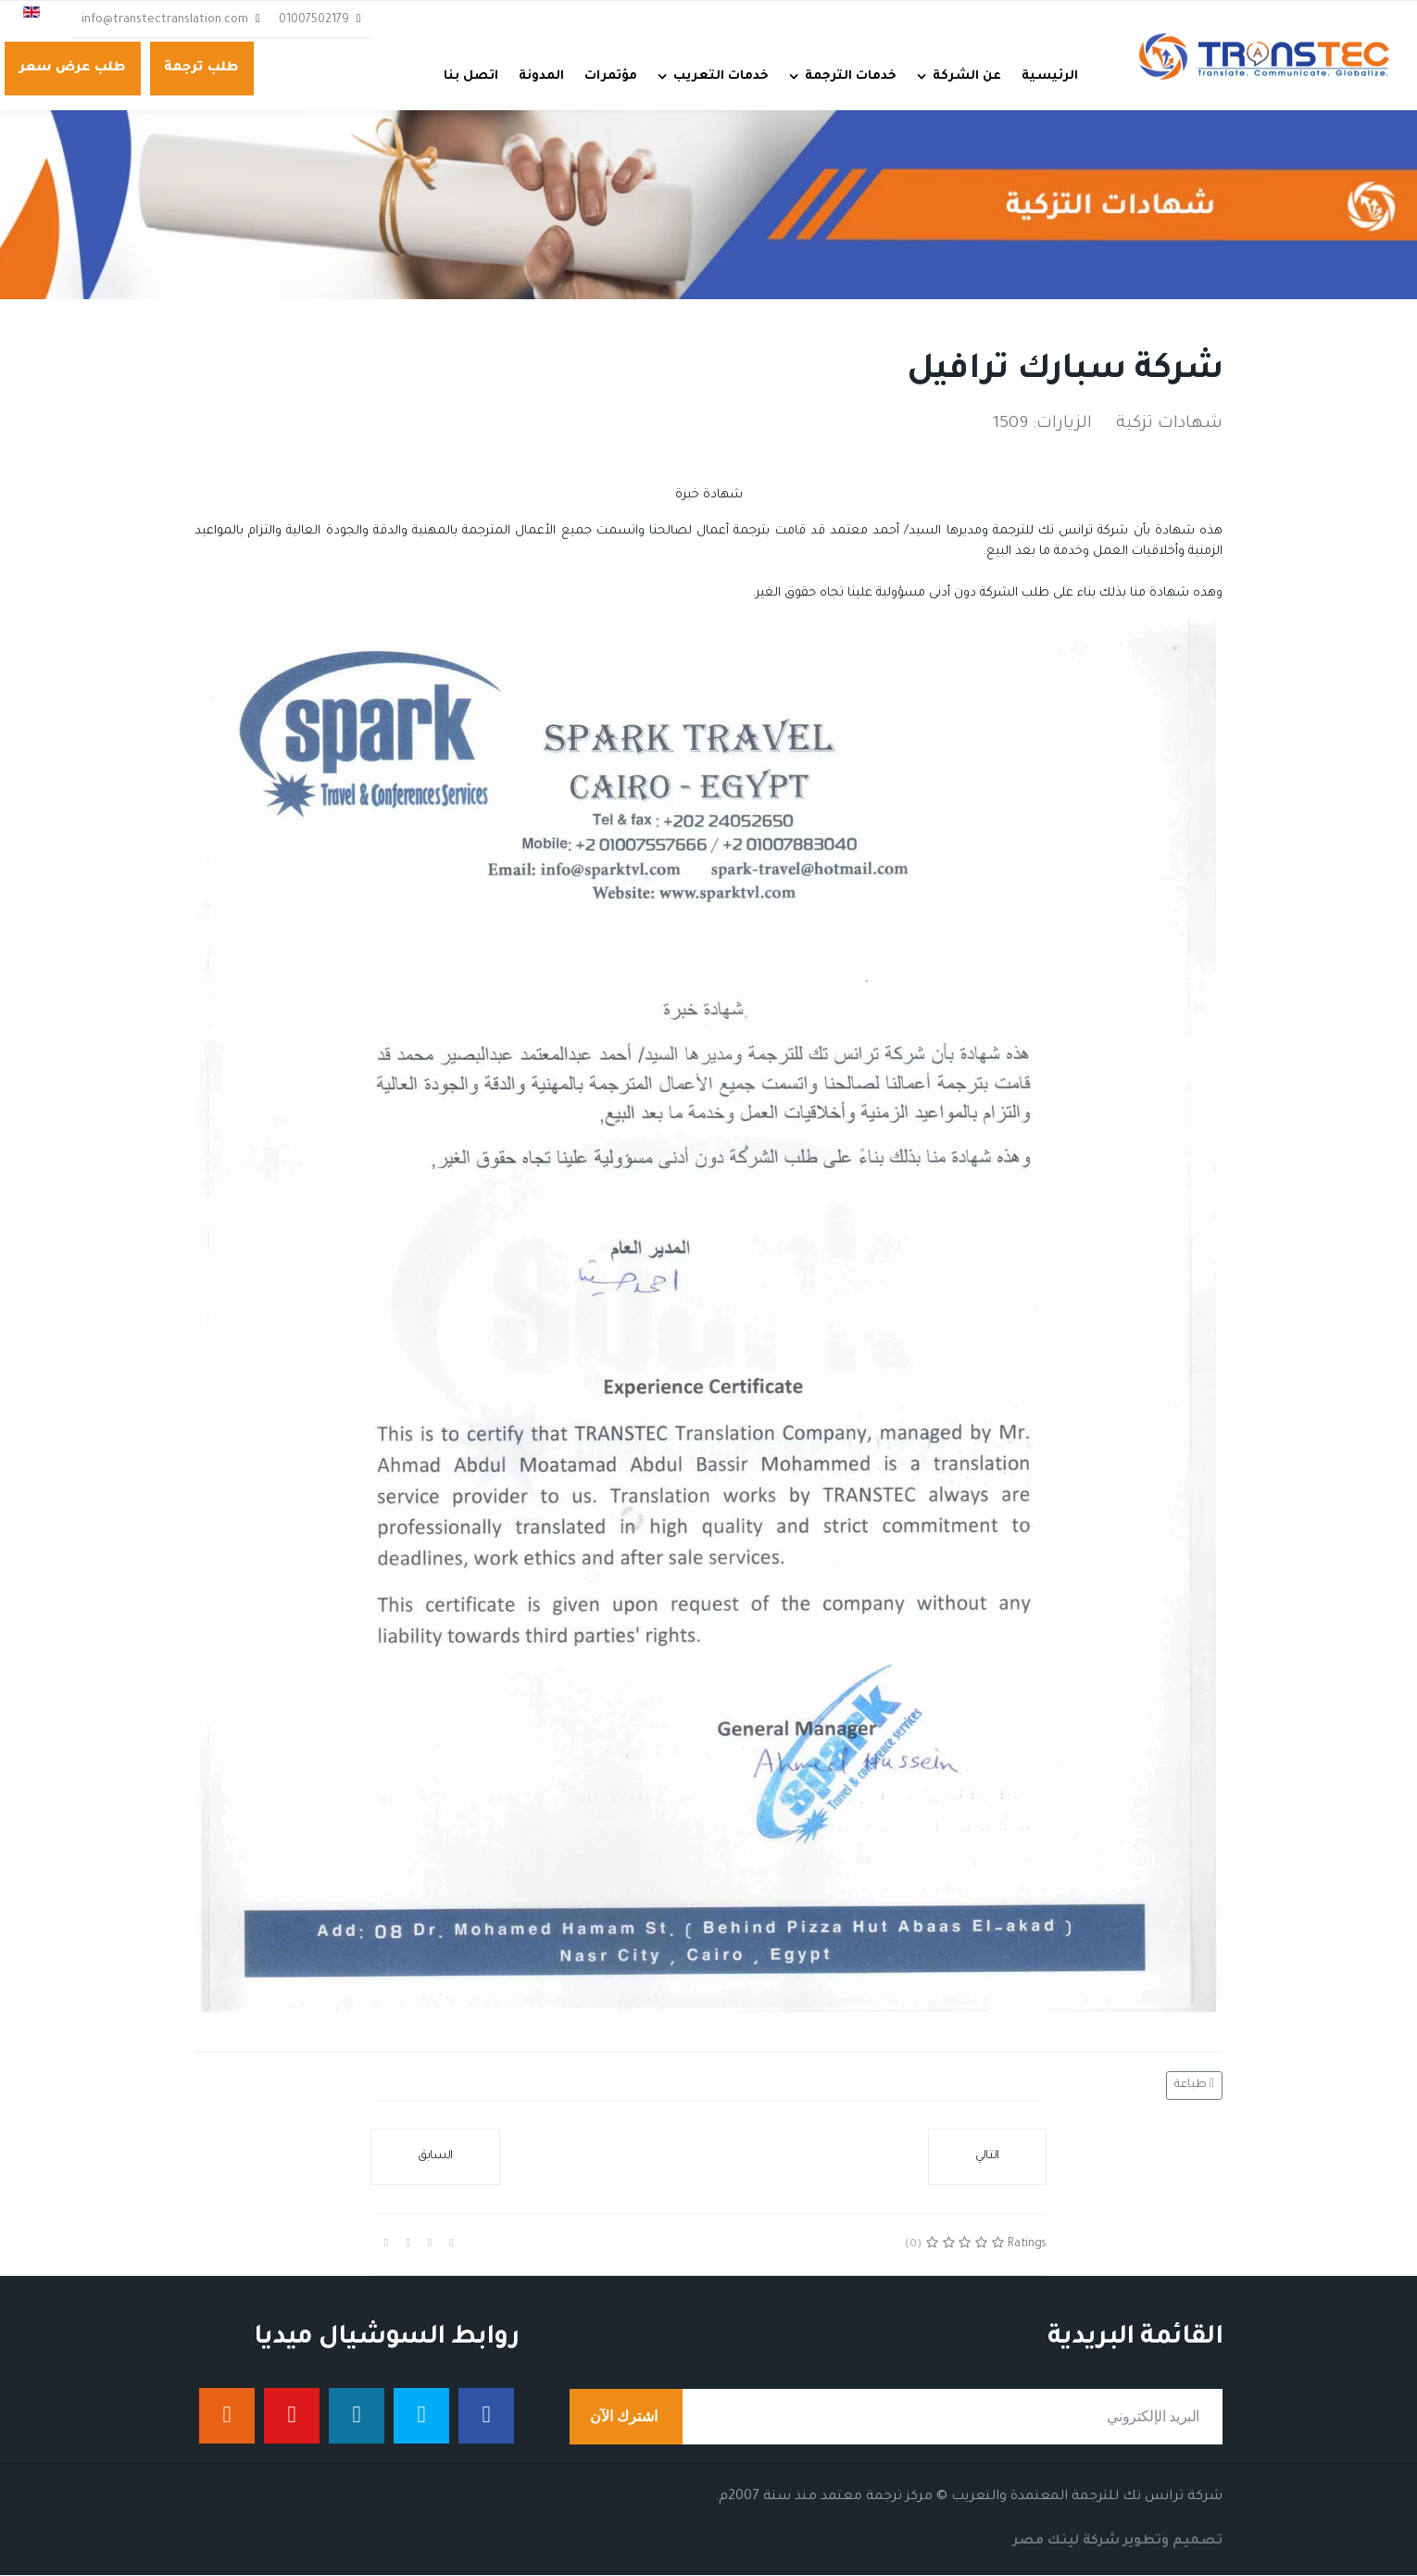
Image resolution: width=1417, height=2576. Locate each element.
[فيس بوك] (486, 2416)
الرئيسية (1050, 76)
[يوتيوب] (292, 2416)
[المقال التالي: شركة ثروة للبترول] (987, 2158)
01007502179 (314, 20)
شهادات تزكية (1169, 425)
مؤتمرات (610, 76)
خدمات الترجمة (851, 76)
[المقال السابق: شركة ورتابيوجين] (435, 2158)
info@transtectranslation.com (165, 20)
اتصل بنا (471, 76)
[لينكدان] (356, 2416)
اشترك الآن (626, 2417)
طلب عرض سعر (72, 68)
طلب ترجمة (202, 68)
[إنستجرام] (227, 2416)
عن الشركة (967, 76)
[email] (896, 2417)
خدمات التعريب (721, 76)
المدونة (541, 76)
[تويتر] (421, 2416)
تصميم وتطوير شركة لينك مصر (1118, 2542)
